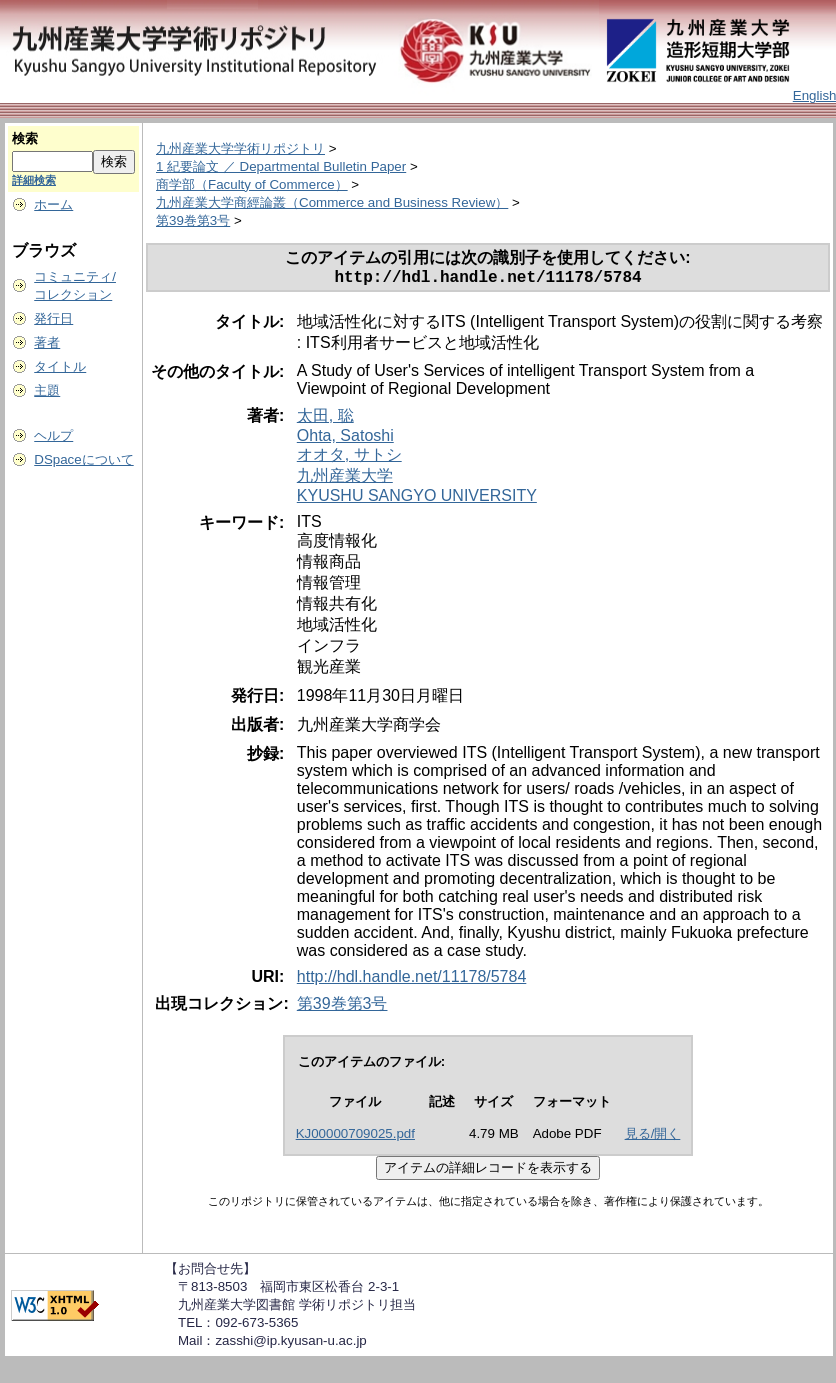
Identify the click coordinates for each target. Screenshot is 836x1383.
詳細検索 (34, 180)
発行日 (53, 318)
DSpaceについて (83, 459)
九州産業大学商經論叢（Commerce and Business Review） (332, 202)
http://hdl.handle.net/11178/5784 (412, 980)
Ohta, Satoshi (345, 439)
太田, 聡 (325, 419)
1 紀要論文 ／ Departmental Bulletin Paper (281, 166)
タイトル (60, 366)
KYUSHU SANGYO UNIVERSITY (417, 499)
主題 (47, 390)
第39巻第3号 (193, 220)
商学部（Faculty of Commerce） (252, 184)
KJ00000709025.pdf (355, 1137)
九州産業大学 (345, 479)
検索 (25, 138)
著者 (47, 342)
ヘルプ (53, 435)
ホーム (53, 204)
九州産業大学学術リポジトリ (240, 148)
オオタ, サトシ (349, 458)
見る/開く (653, 1137)
